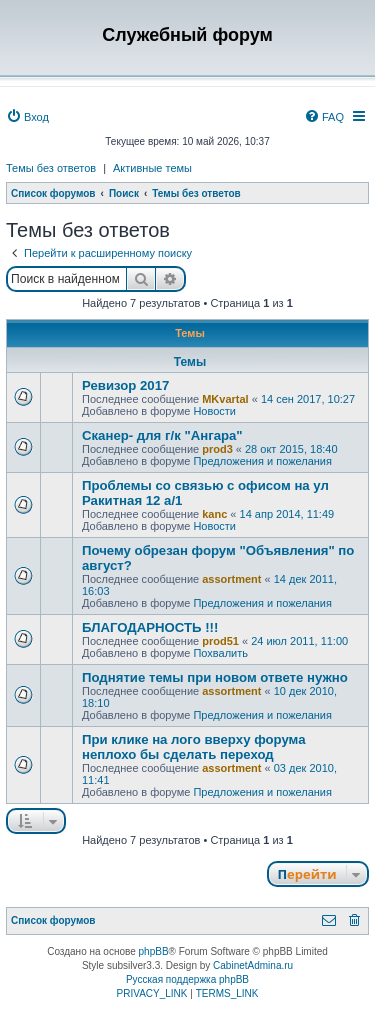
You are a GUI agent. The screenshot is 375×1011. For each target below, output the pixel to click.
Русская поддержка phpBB (187, 979)
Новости (214, 411)
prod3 (217, 449)
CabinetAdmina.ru (253, 965)
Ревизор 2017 (125, 385)
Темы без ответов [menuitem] (51, 168)
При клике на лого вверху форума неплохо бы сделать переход (194, 747)
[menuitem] (27, 117)
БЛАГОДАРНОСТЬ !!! (150, 627)
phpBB (154, 951)
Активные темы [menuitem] (152, 168)
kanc (214, 514)
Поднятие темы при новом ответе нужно (215, 677)
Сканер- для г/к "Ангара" (162, 435)
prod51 (220, 641)
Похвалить (220, 653)
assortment (231, 579)
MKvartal (225, 399)
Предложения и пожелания (262, 461)
